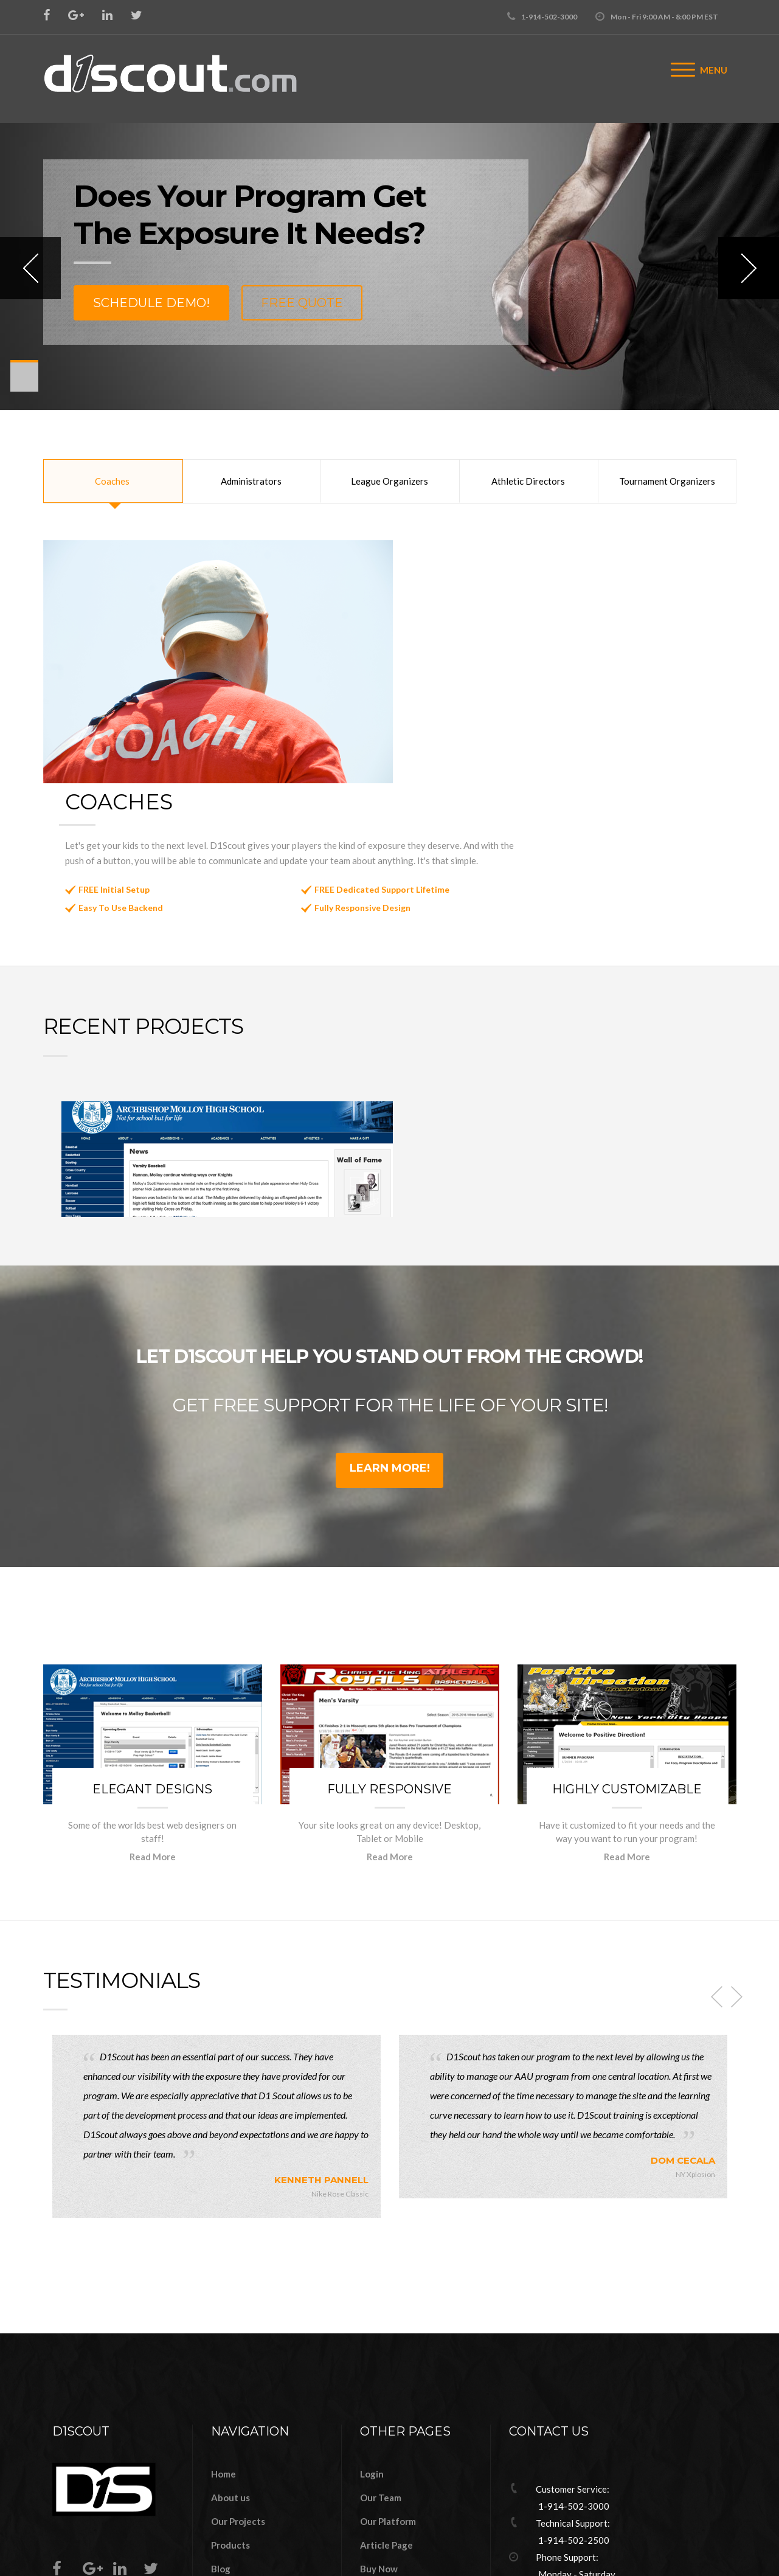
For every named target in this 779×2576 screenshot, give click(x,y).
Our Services (238, 2456)
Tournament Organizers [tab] (667, 481)
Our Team (380, 2361)
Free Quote (302, 303)
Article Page (386, 2408)
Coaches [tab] (112, 481)
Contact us (234, 2479)
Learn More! (390, 1331)
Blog (220, 2432)
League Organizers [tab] (389, 481)
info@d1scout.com (574, 2475)
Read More (153, 1720)
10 (24, 383)
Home (223, 2337)
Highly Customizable (627, 1653)
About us (230, 2361)
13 (24, 390)
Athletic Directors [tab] (528, 481)
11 (24, 385)
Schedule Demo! (151, 303)
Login (372, 2337)
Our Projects (238, 2385)
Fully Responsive (389, 1653)
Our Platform (388, 2385)
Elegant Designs (152, 1653)
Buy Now (379, 2432)
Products (230, 2408)
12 (24, 388)
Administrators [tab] (251, 481)
